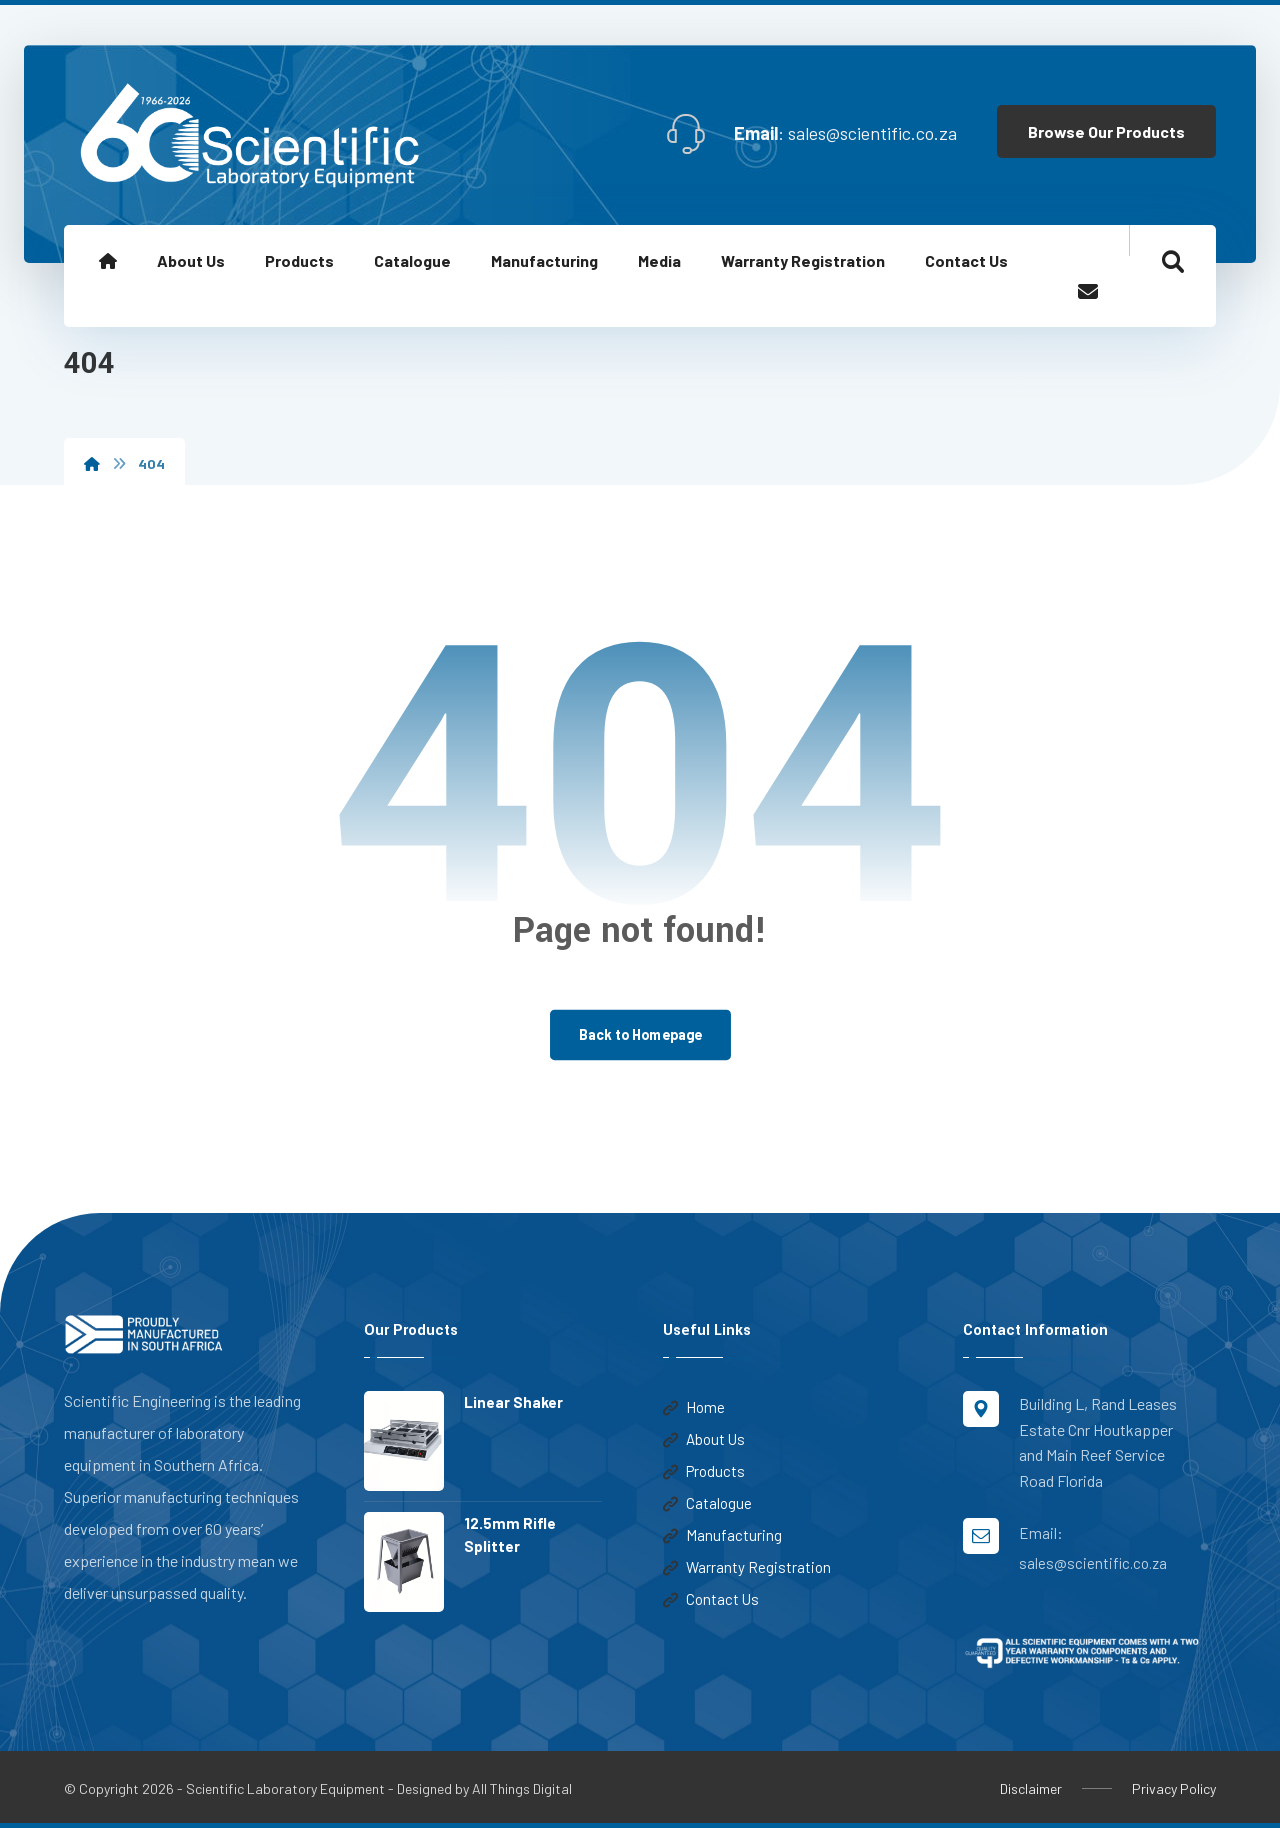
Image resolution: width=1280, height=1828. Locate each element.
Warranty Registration (747, 1569)
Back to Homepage (640, 1035)
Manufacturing (722, 1537)
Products (704, 1473)
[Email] (1088, 292)
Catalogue (707, 1505)
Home (694, 1409)
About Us (704, 1441)
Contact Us (711, 1601)
